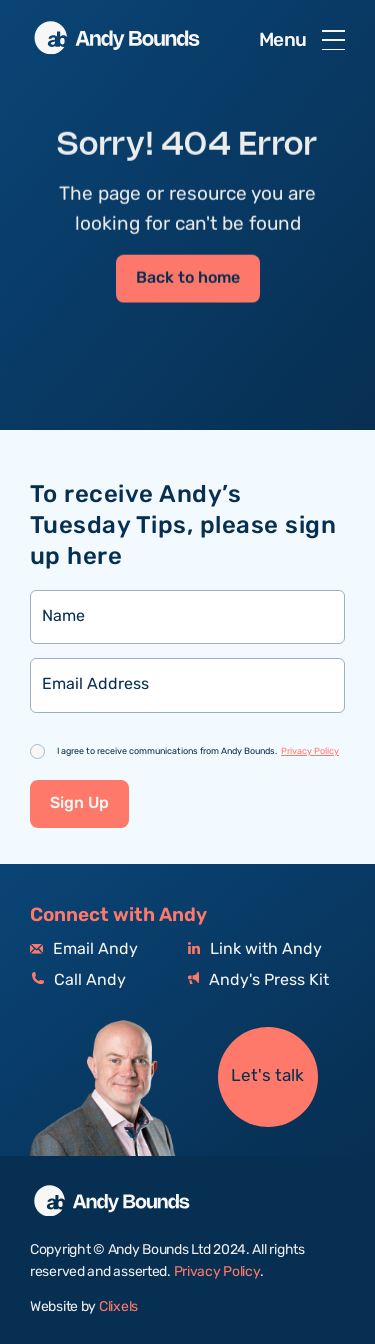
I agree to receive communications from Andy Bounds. (198, 751)
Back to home (188, 279)
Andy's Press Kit (258, 980)
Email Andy (84, 949)
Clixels (118, 1307)
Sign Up (79, 803)
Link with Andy (255, 949)
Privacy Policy (310, 751)
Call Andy (78, 980)
